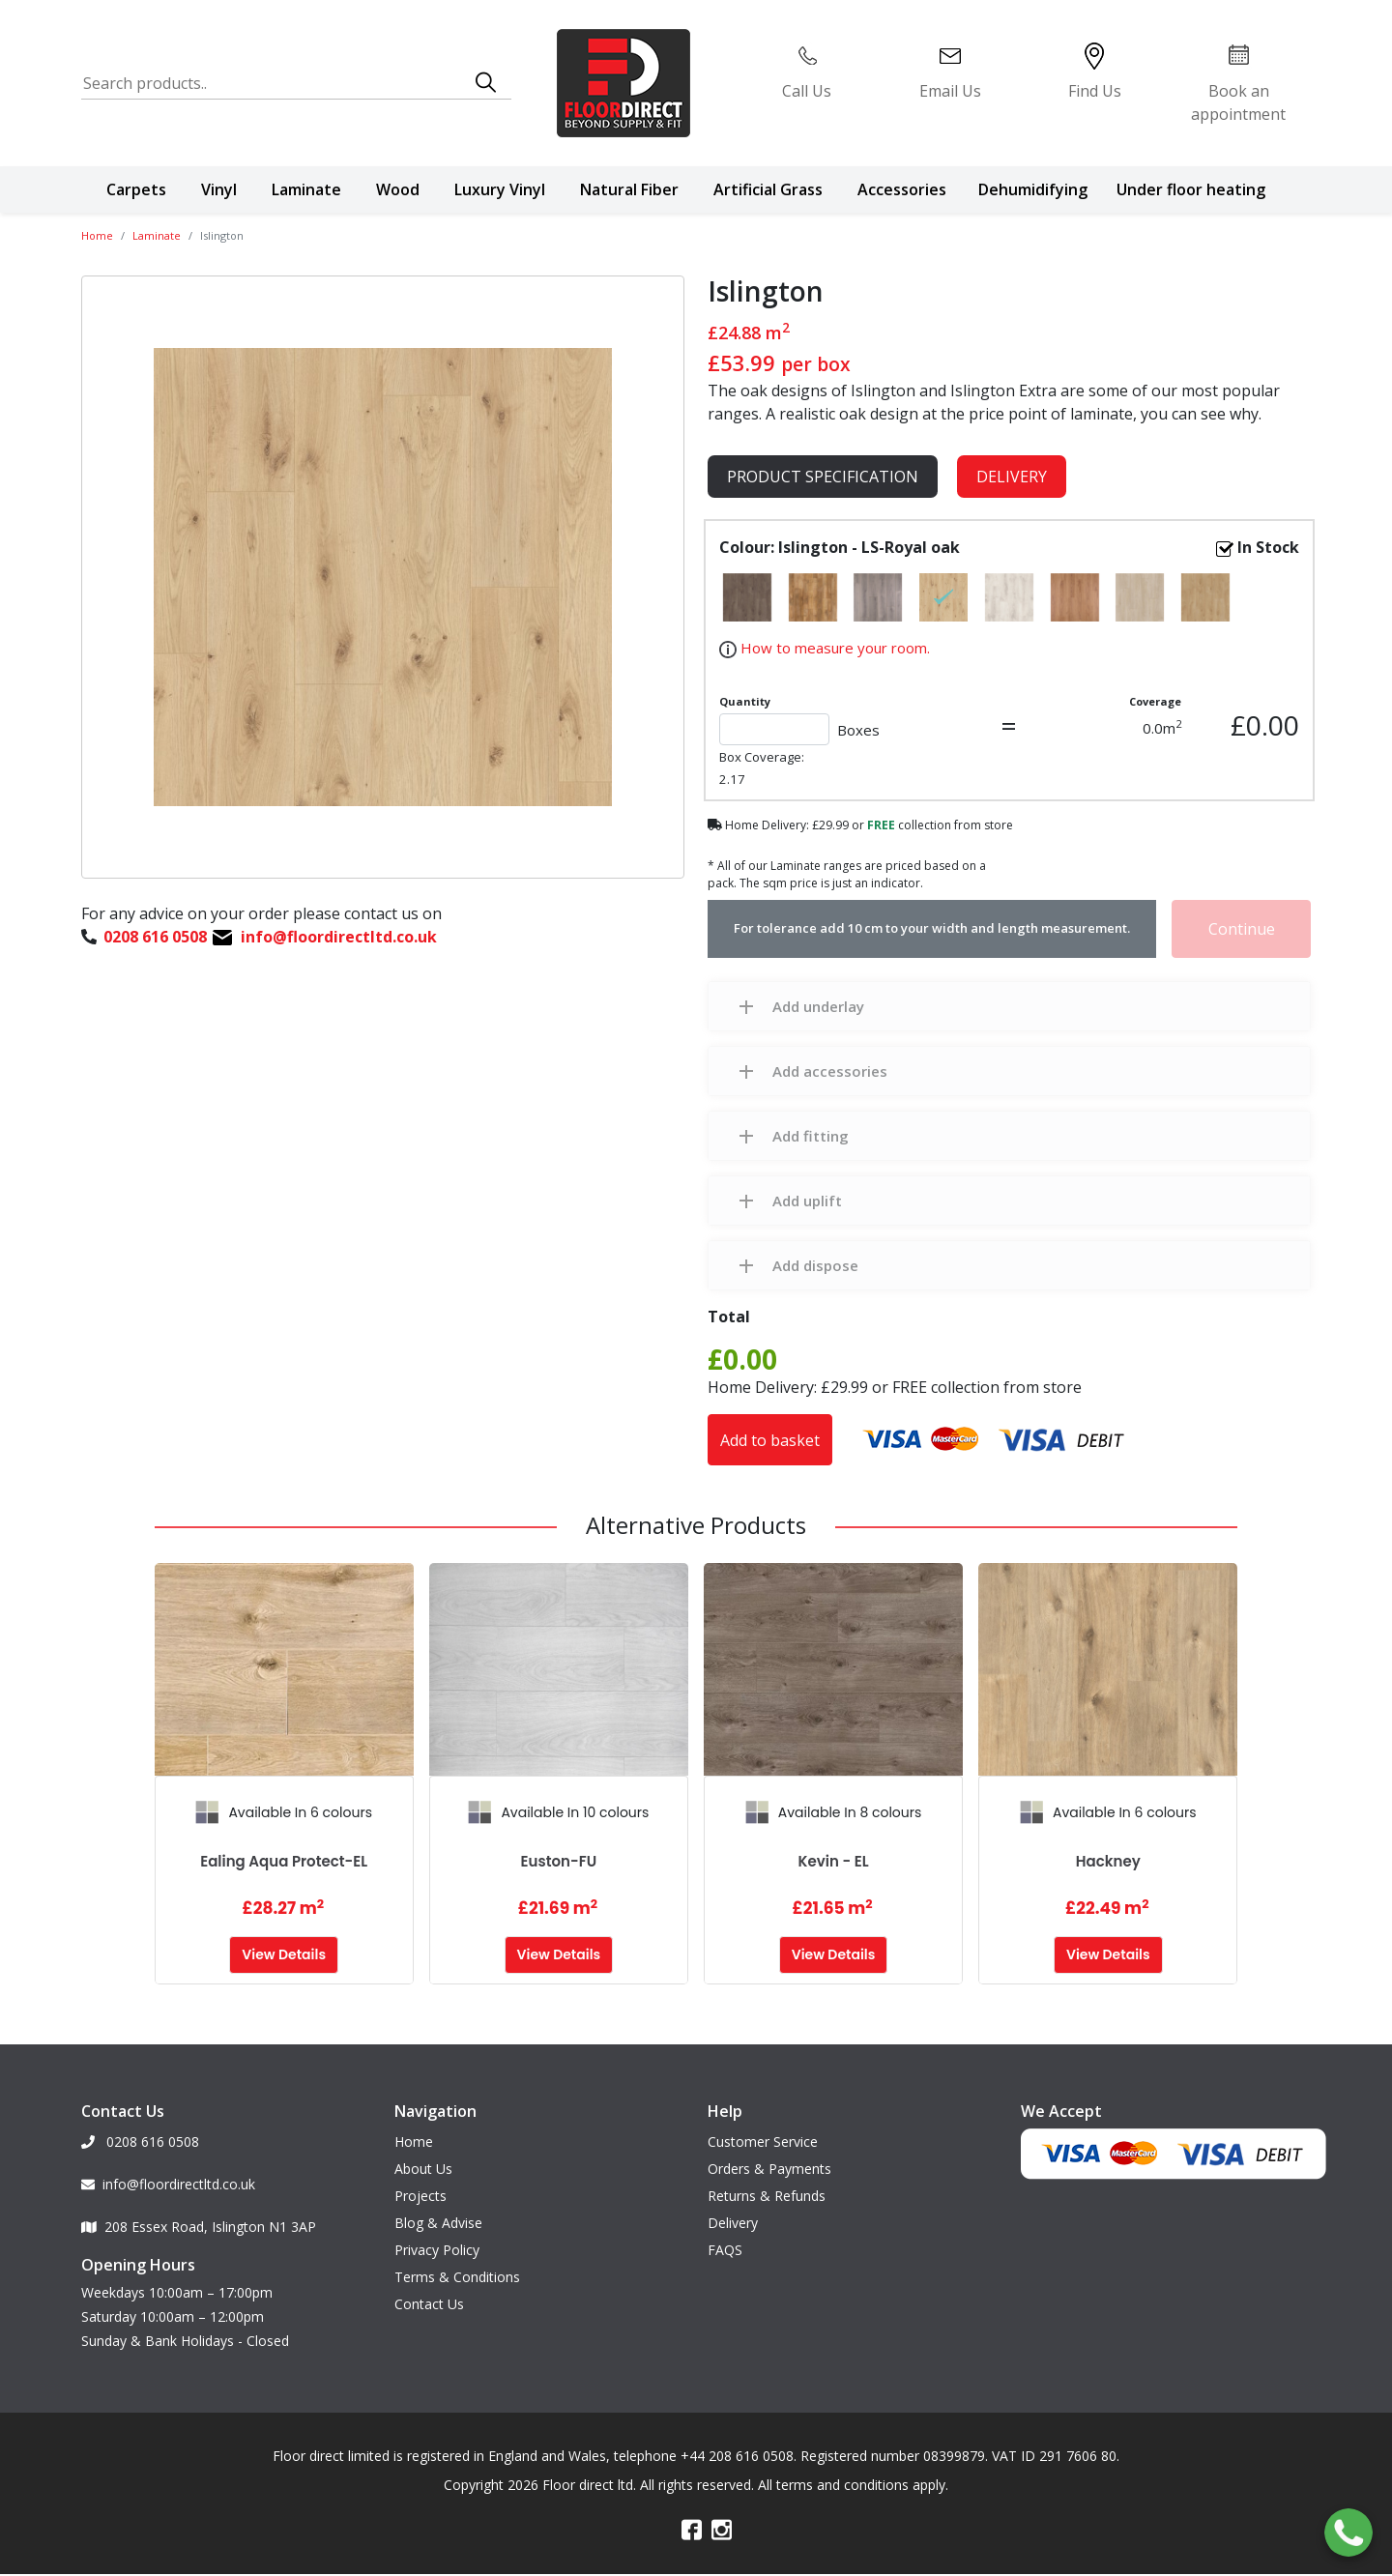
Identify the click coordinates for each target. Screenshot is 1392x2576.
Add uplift (807, 1200)
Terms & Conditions (457, 2263)
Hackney (1108, 1861)
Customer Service (763, 2128)
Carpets (136, 189)
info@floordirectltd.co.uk (168, 2170)
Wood (398, 189)
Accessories (901, 189)
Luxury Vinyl (499, 189)
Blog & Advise (438, 2209)
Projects (420, 2182)
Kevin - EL (833, 1861)
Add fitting (810, 1135)
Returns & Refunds (767, 2182)
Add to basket (770, 1440)
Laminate (306, 189)
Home (97, 235)
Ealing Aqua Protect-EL (283, 1861)
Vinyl (219, 189)
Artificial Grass (768, 189)
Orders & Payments (769, 2155)
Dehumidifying (1033, 189)
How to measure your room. (833, 647)
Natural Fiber (629, 189)
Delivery (1011, 476)
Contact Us (429, 2290)
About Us (423, 2155)
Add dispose (815, 1265)
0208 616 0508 (140, 2128)
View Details (284, 1954)
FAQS (725, 2236)
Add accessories (829, 1071)
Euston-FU (559, 1861)
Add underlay (818, 1006)
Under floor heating (1190, 189)
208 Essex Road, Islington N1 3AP (198, 2213)
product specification (822, 476)
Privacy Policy (436, 2236)
